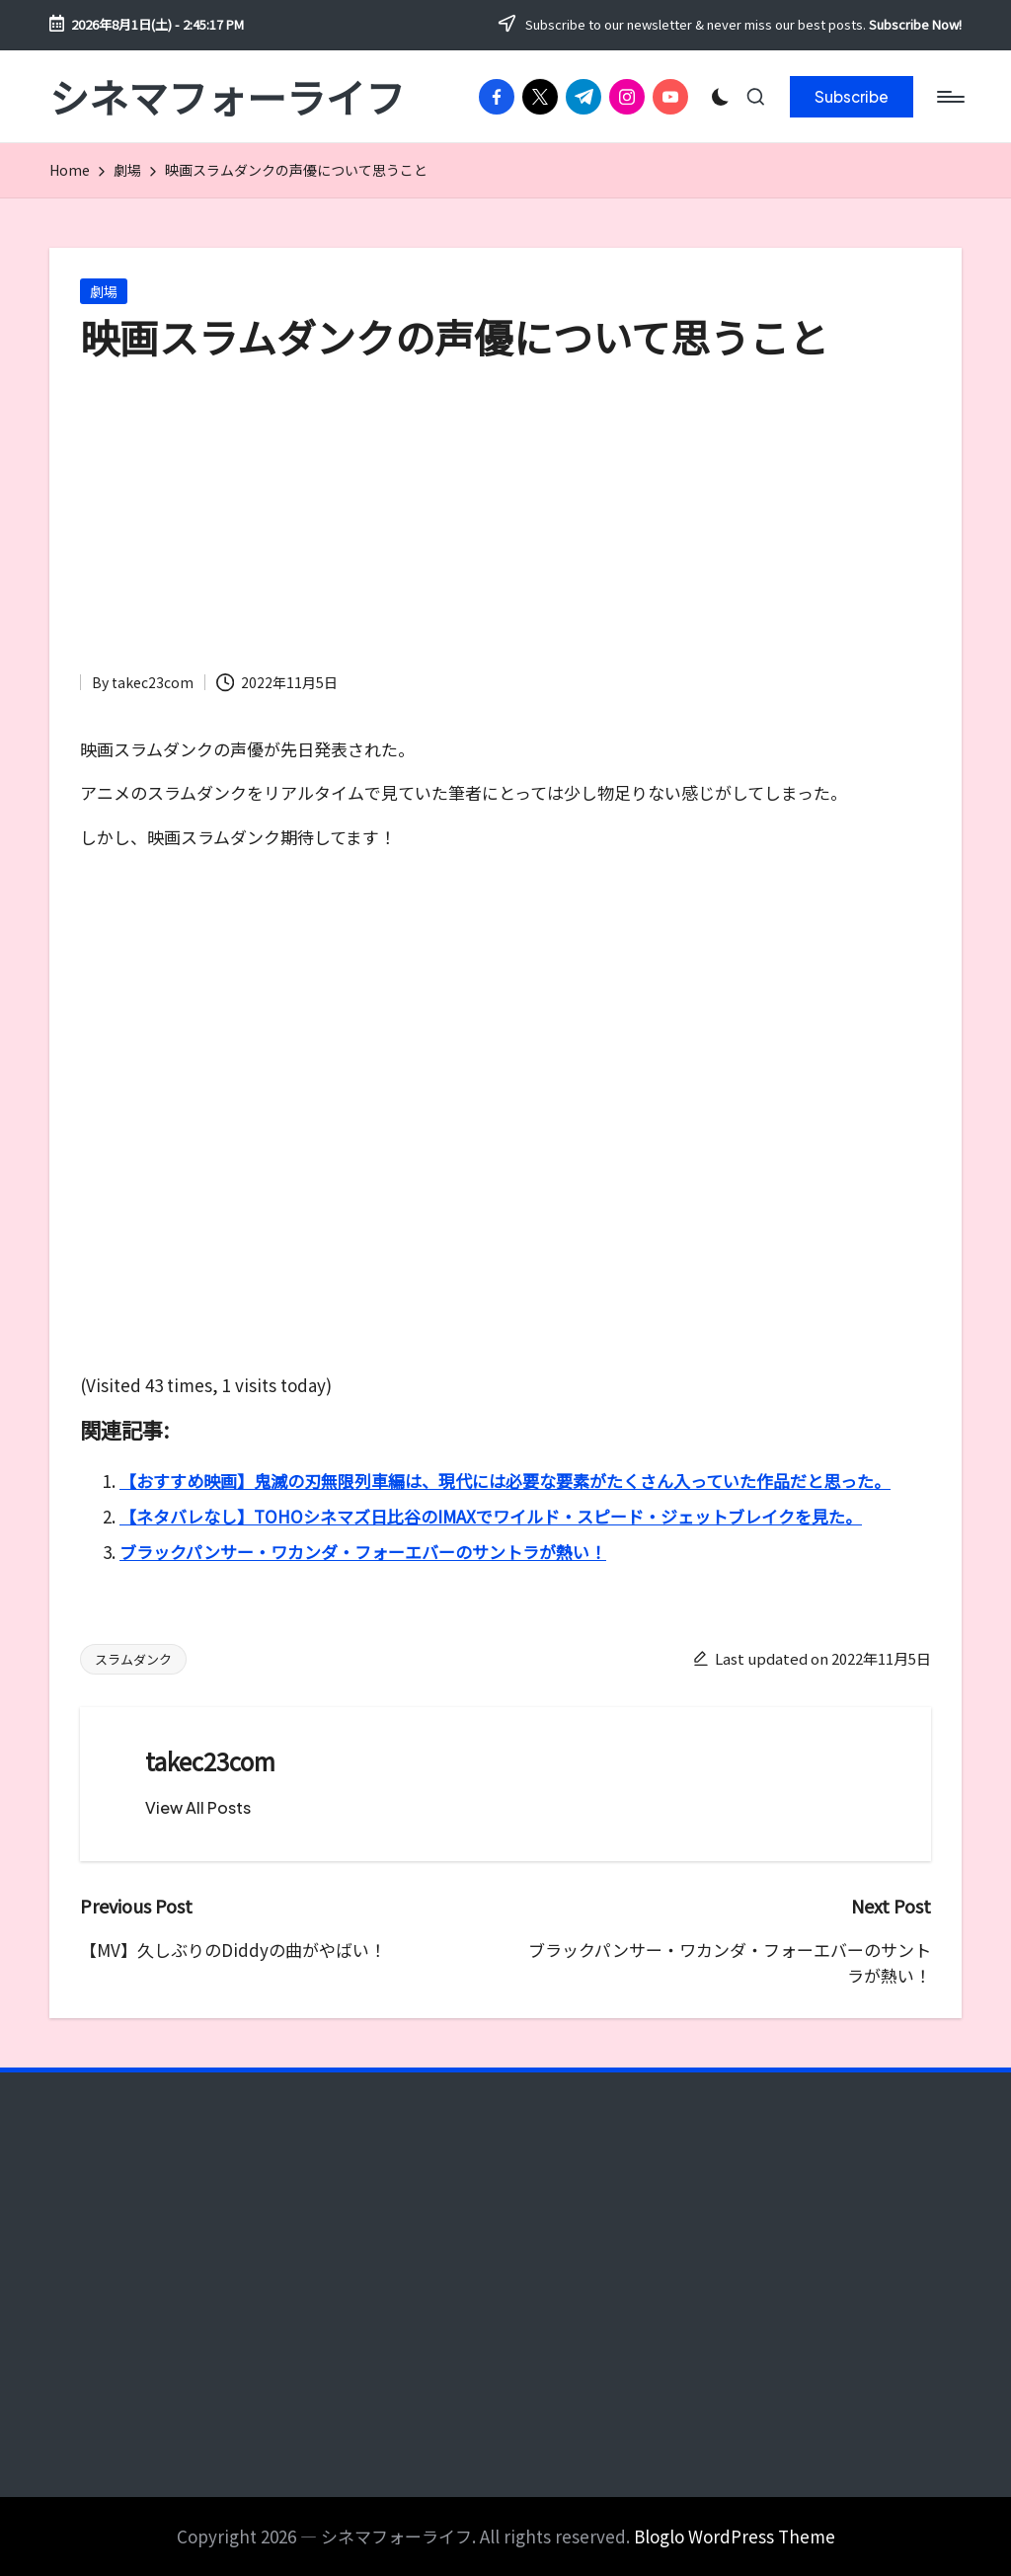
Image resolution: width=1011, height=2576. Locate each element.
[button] (851, 96)
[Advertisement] (505, 522)
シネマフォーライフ (227, 96)
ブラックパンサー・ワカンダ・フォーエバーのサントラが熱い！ (362, 1551)
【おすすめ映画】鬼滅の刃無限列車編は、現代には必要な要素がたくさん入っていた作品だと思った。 (505, 1480)
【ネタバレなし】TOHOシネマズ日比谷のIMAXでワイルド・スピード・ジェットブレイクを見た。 (490, 1516)
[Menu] (949, 97)
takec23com (210, 1761)
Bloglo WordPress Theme (734, 2536)
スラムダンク (133, 1659)
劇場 (103, 291)
